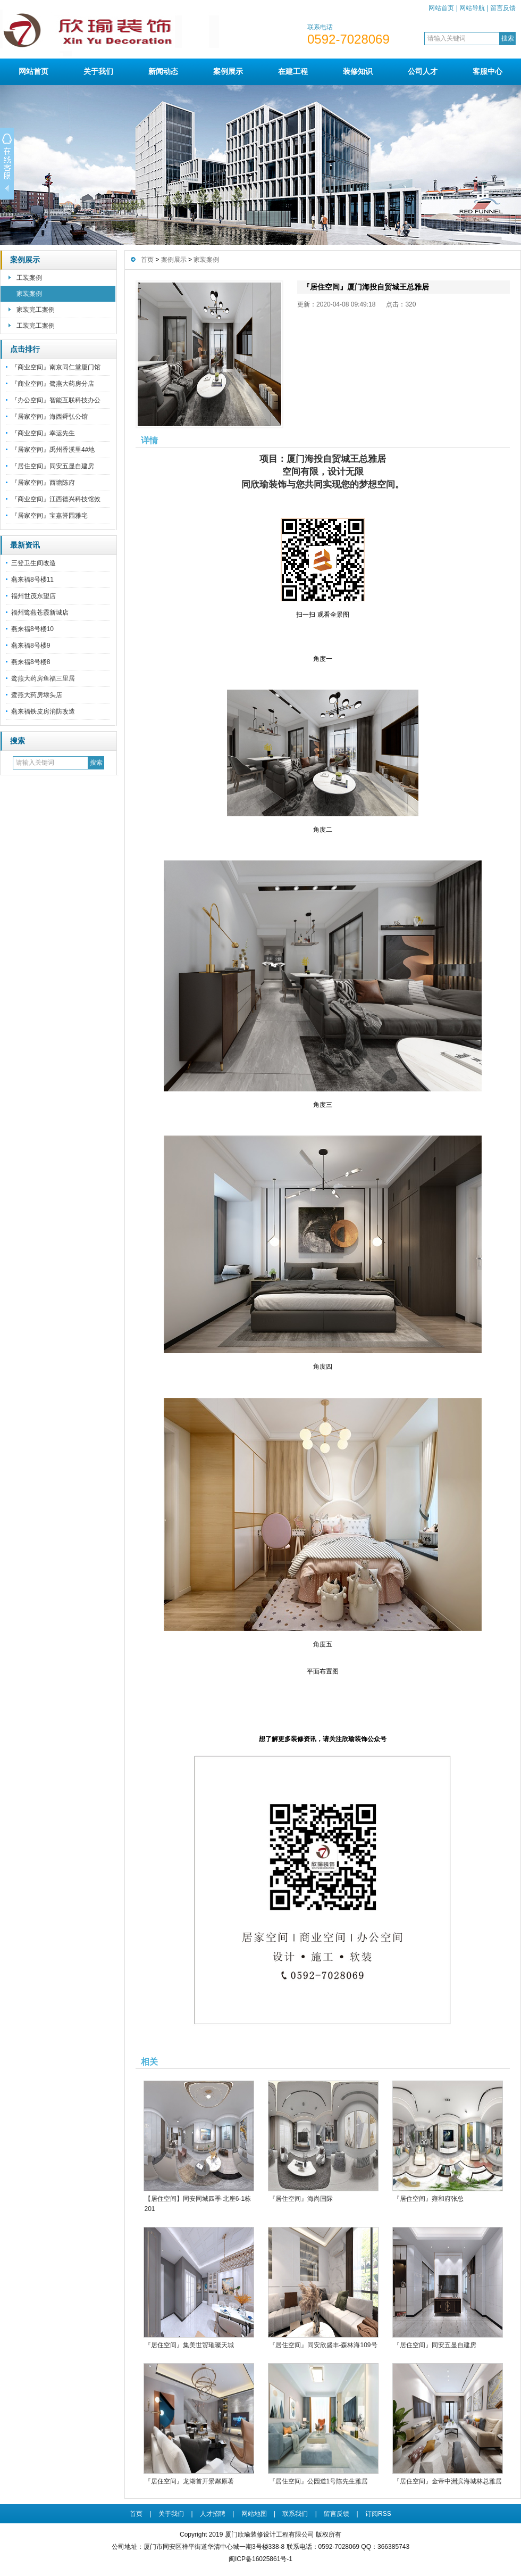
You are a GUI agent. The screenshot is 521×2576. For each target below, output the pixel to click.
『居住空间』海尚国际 (301, 2198)
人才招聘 (212, 2513)
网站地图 (254, 2513)
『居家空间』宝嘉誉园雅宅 (49, 515)
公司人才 (423, 71)
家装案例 (29, 293)
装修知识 (358, 71)
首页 (147, 259)
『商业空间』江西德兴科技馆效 (55, 499)
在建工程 (293, 71)
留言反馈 (503, 8)
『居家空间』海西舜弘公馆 (49, 416)
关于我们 (98, 71)
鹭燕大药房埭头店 (36, 695)
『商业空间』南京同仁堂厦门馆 (55, 367)
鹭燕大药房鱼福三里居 (43, 678)
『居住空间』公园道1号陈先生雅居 (318, 2481)
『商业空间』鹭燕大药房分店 (52, 383)
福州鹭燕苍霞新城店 (40, 612)
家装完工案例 (35, 309)
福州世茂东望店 (33, 596)
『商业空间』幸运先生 (43, 433)
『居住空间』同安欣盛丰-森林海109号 (323, 2345)
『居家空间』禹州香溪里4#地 (53, 449)
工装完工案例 (35, 325)
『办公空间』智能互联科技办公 (55, 400)
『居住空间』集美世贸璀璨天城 (189, 2345)
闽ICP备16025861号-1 (260, 2559)
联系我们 (295, 2513)
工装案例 (29, 277)
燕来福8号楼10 (32, 629)
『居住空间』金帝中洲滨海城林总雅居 (447, 2481)
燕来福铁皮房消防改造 (43, 711)
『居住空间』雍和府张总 (428, 2198)
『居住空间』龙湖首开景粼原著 (189, 2481)
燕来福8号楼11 (32, 579)
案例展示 (228, 71)
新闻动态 (163, 71)
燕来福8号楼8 (30, 662)
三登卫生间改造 (33, 563)
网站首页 (441, 8)
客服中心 (487, 71)
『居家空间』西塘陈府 (43, 482)
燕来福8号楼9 (30, 645)
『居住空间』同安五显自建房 (52, 466)
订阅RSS (378, 2513)
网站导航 (472, 8)
